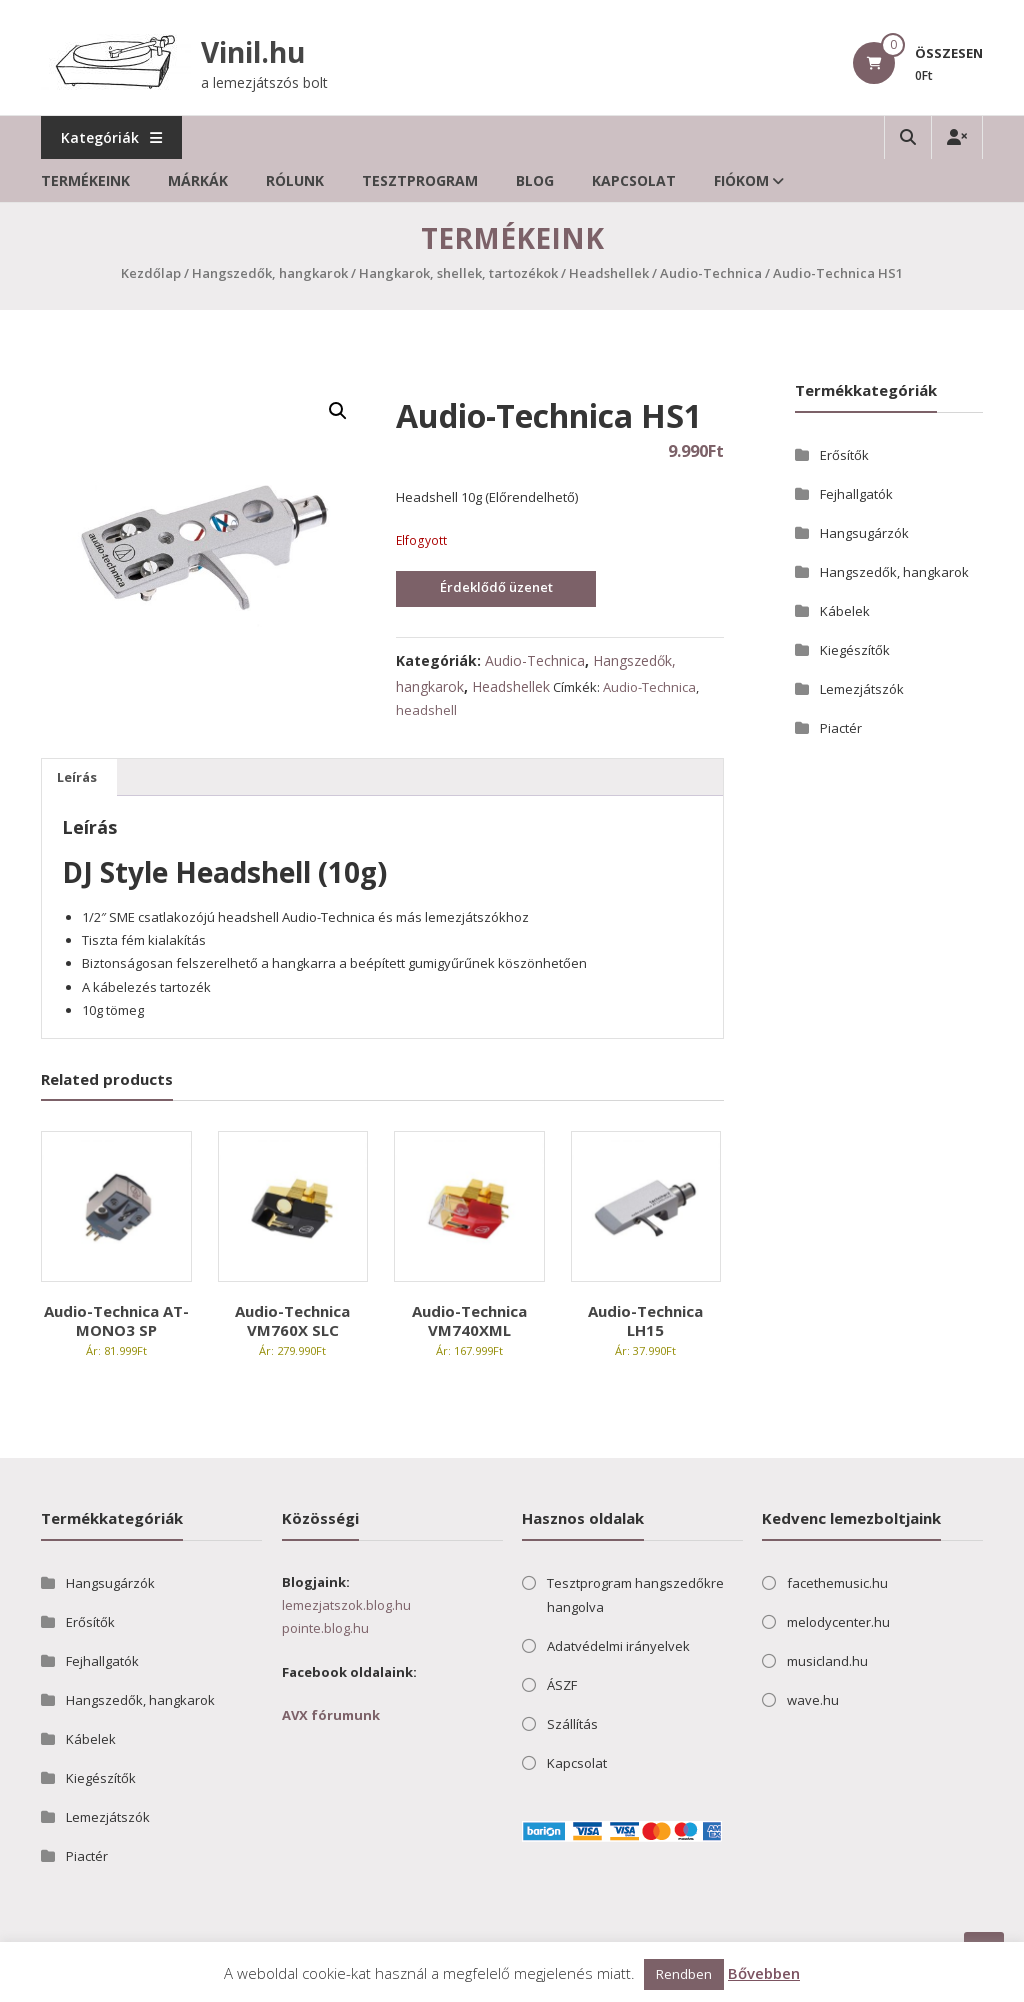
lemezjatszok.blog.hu (346, 1605)
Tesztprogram (420, 180)
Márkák (198, 180)
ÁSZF (562, 1685)
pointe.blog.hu (325, 1628)
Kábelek (845, 611)
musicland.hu (827, 1661)
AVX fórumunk (331, 1715)
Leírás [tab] (77, 777)
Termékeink (85, 180)
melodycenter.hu (838, 1622)
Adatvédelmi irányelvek (618, 1646)
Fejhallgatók (856, 494)
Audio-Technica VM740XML (469, 1321)
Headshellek (609, 273)
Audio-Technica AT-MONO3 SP (116, 1321)
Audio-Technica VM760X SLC (292, 1321)
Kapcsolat (634, 180)
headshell (426, 710)
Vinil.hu (253, 52)
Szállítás (572, 1724)
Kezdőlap (151, 273)
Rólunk (295, 180)
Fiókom (741, 180)
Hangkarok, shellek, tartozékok (458, 273)
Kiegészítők (855, 650)
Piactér (841, 728)
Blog (535, 180)
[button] (338, 411)
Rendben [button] (684, 1974)
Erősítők (844, 455)
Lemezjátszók (862, 689)
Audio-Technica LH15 (645, 1321)
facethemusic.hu (837, 1583)
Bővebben (764, 1973)
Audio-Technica (711, 273)
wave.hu (813, 1700)
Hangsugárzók (864, 533)
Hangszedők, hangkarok (270, 273)
